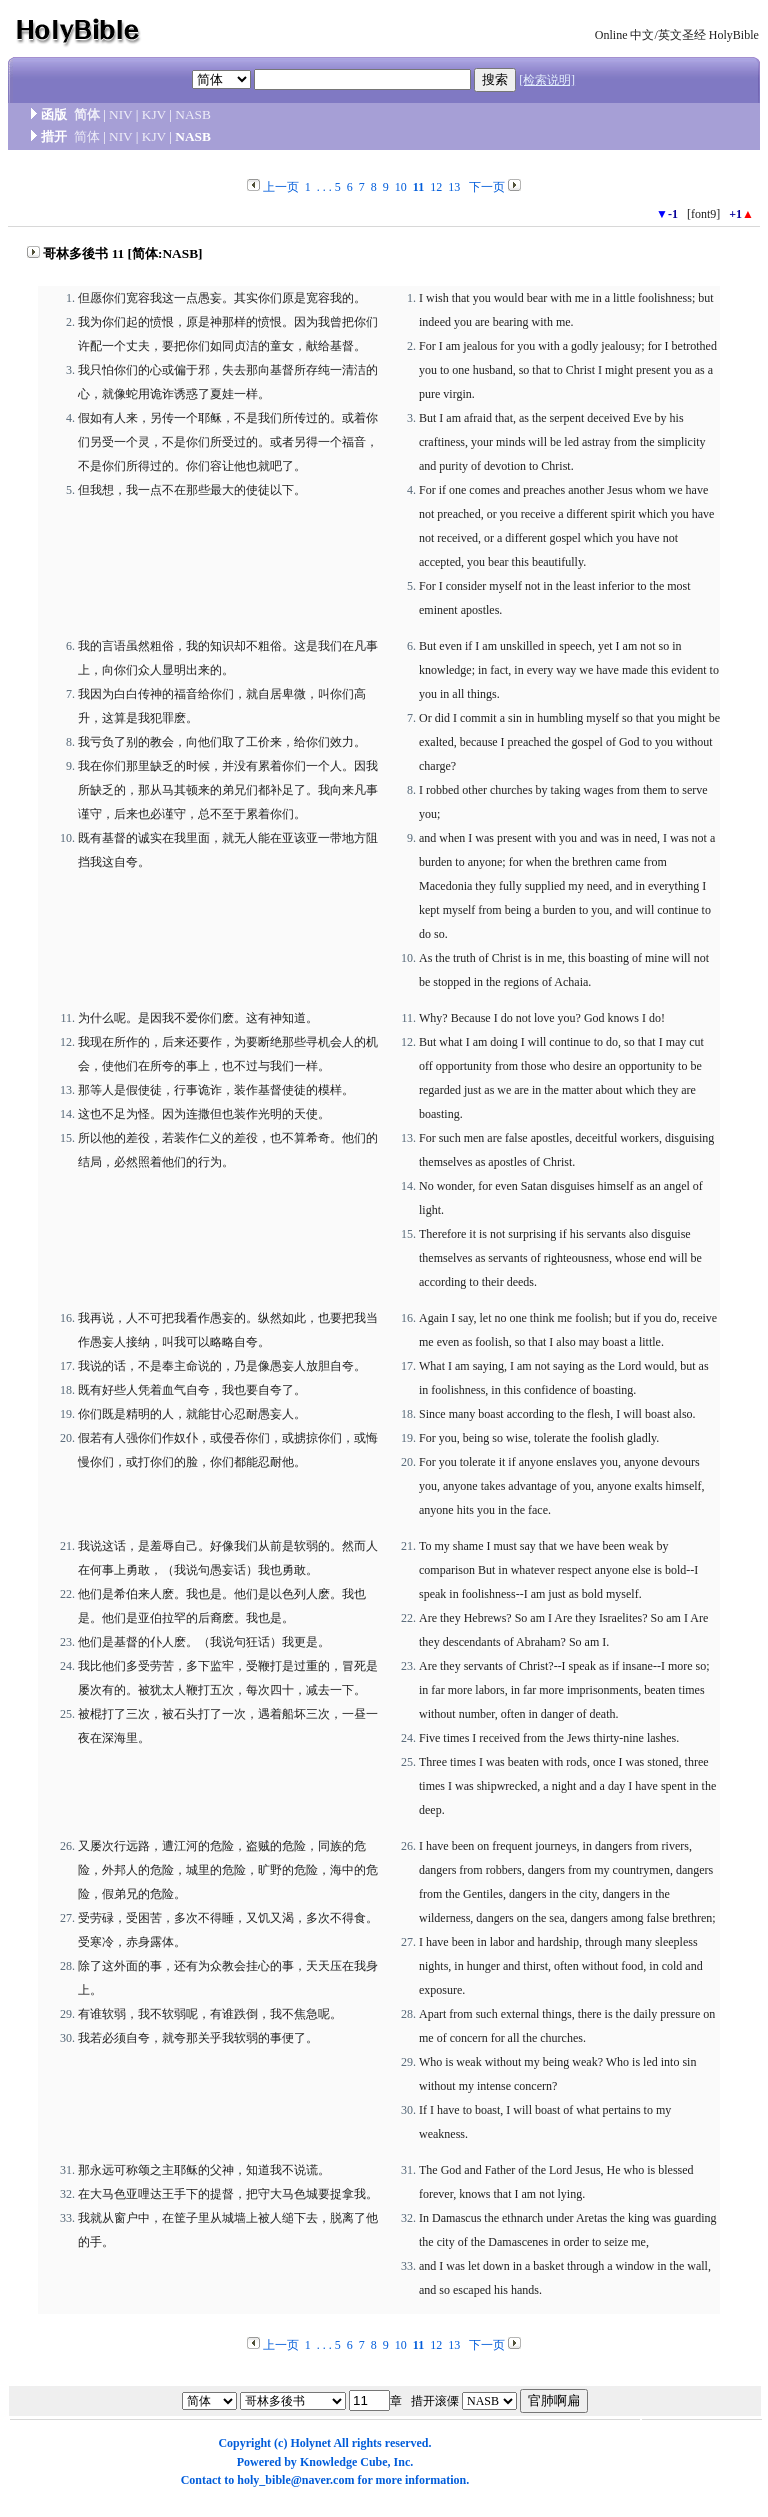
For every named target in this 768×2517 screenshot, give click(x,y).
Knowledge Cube (344, 2462)
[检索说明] (547, 80)
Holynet (310, 2443)
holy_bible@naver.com (295, 2480)
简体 (87, 114)
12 (436, 187)
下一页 (487, 187)
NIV (120, 114)
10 (401, 187)
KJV (154, 114)
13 (454, 187)
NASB (193, 114)
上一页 (281, 187)
